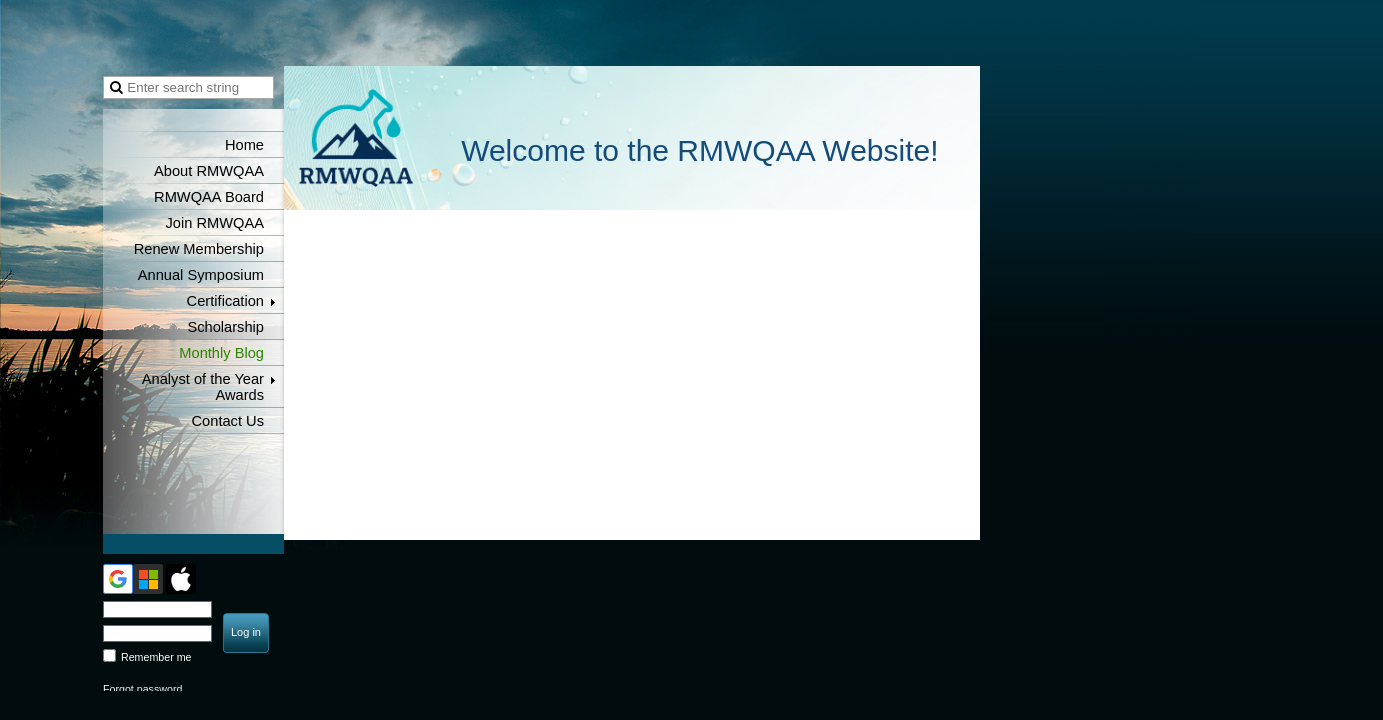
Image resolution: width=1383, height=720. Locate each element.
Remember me (156, 657)
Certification (225, 301)
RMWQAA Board (209, 197)
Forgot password (142, 689)
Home (244, 145)
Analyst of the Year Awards (203, 387)
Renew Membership (199, 249)
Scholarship (225, 327)
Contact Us (228, 421)
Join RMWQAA (214, 223)
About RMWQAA (209, 171)
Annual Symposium (201, 275)
